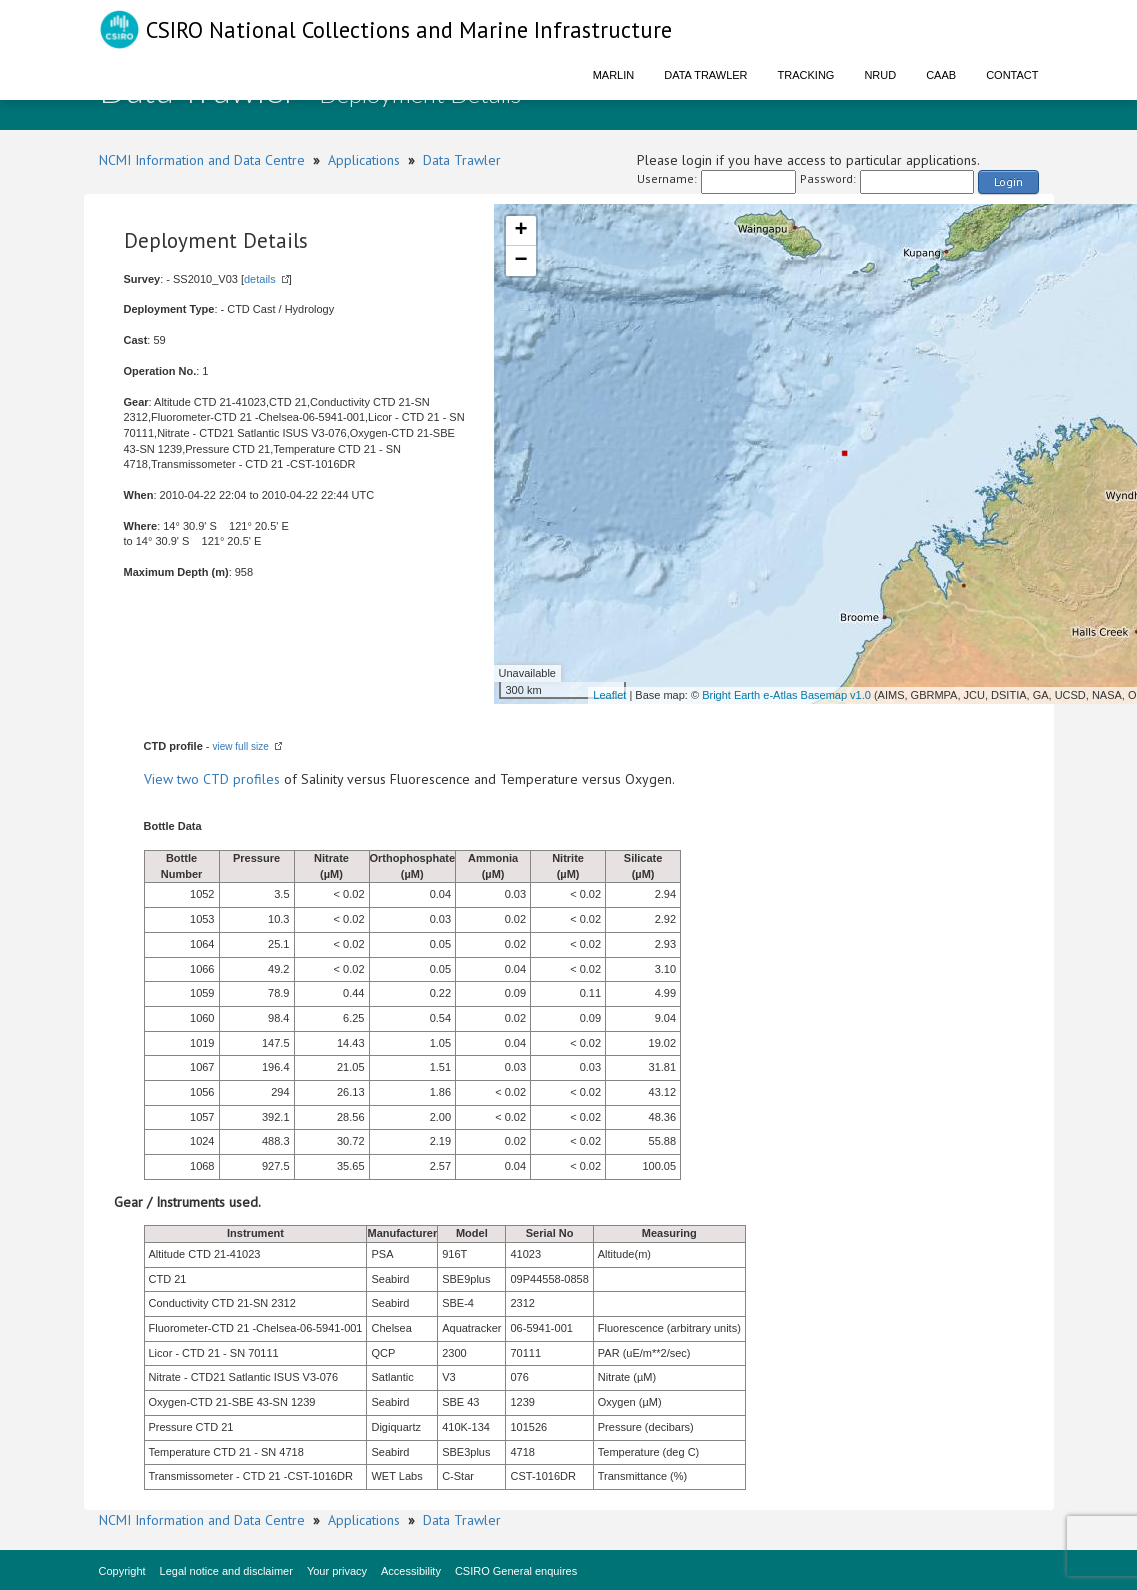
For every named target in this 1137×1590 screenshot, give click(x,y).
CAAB (941, 75)
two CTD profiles (228, 779)
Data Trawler (705, 75)
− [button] (520, 261)
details (260, 279)
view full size (241, 746)
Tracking (806, 75)
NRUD (880, 75)
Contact (1012, 75)
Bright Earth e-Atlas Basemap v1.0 (786, 695)
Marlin (614, 75)
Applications (364, 160)
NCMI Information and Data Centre (202, 160)
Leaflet (609, 695)
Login (1008, 181)
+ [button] (520, 231)
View (160, 779)
